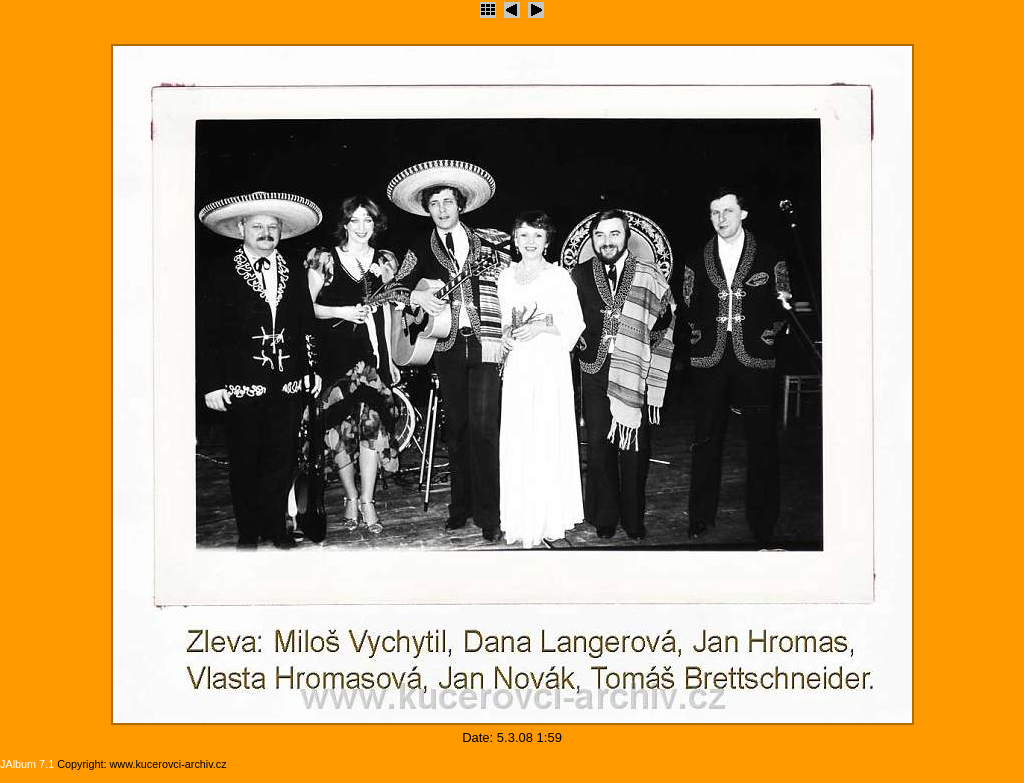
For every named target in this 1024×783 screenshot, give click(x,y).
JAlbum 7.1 (27, 764)
